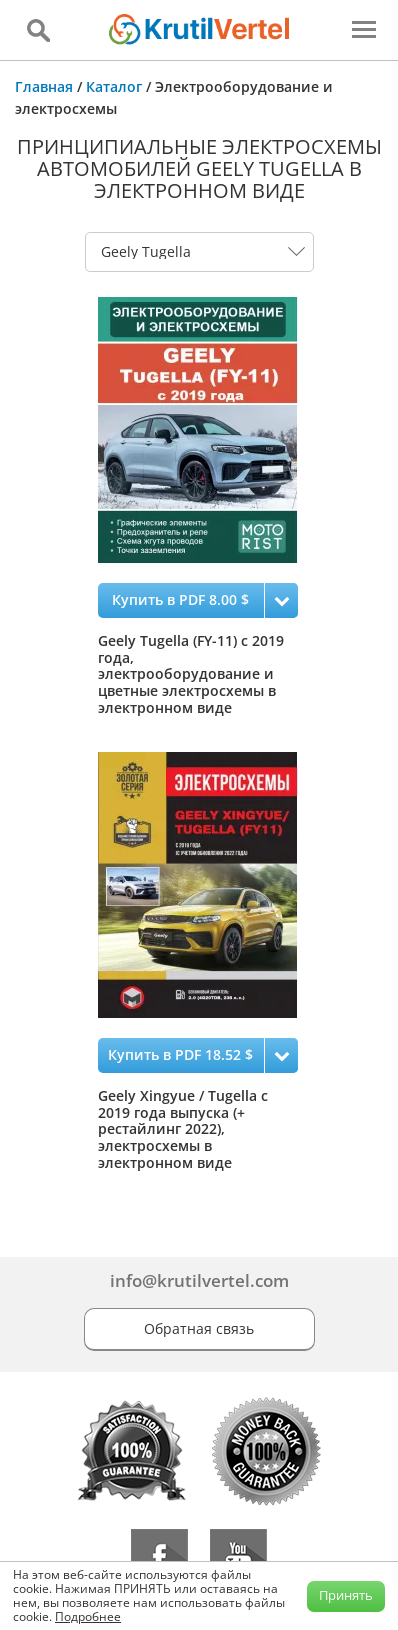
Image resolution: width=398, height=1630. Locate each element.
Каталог (114, 86)
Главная (44, 86)
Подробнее (88, 1616)
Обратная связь (199, 1328)
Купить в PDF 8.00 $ (180, 599)
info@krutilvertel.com (199, 1280)
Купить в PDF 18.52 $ (180, 1054)
